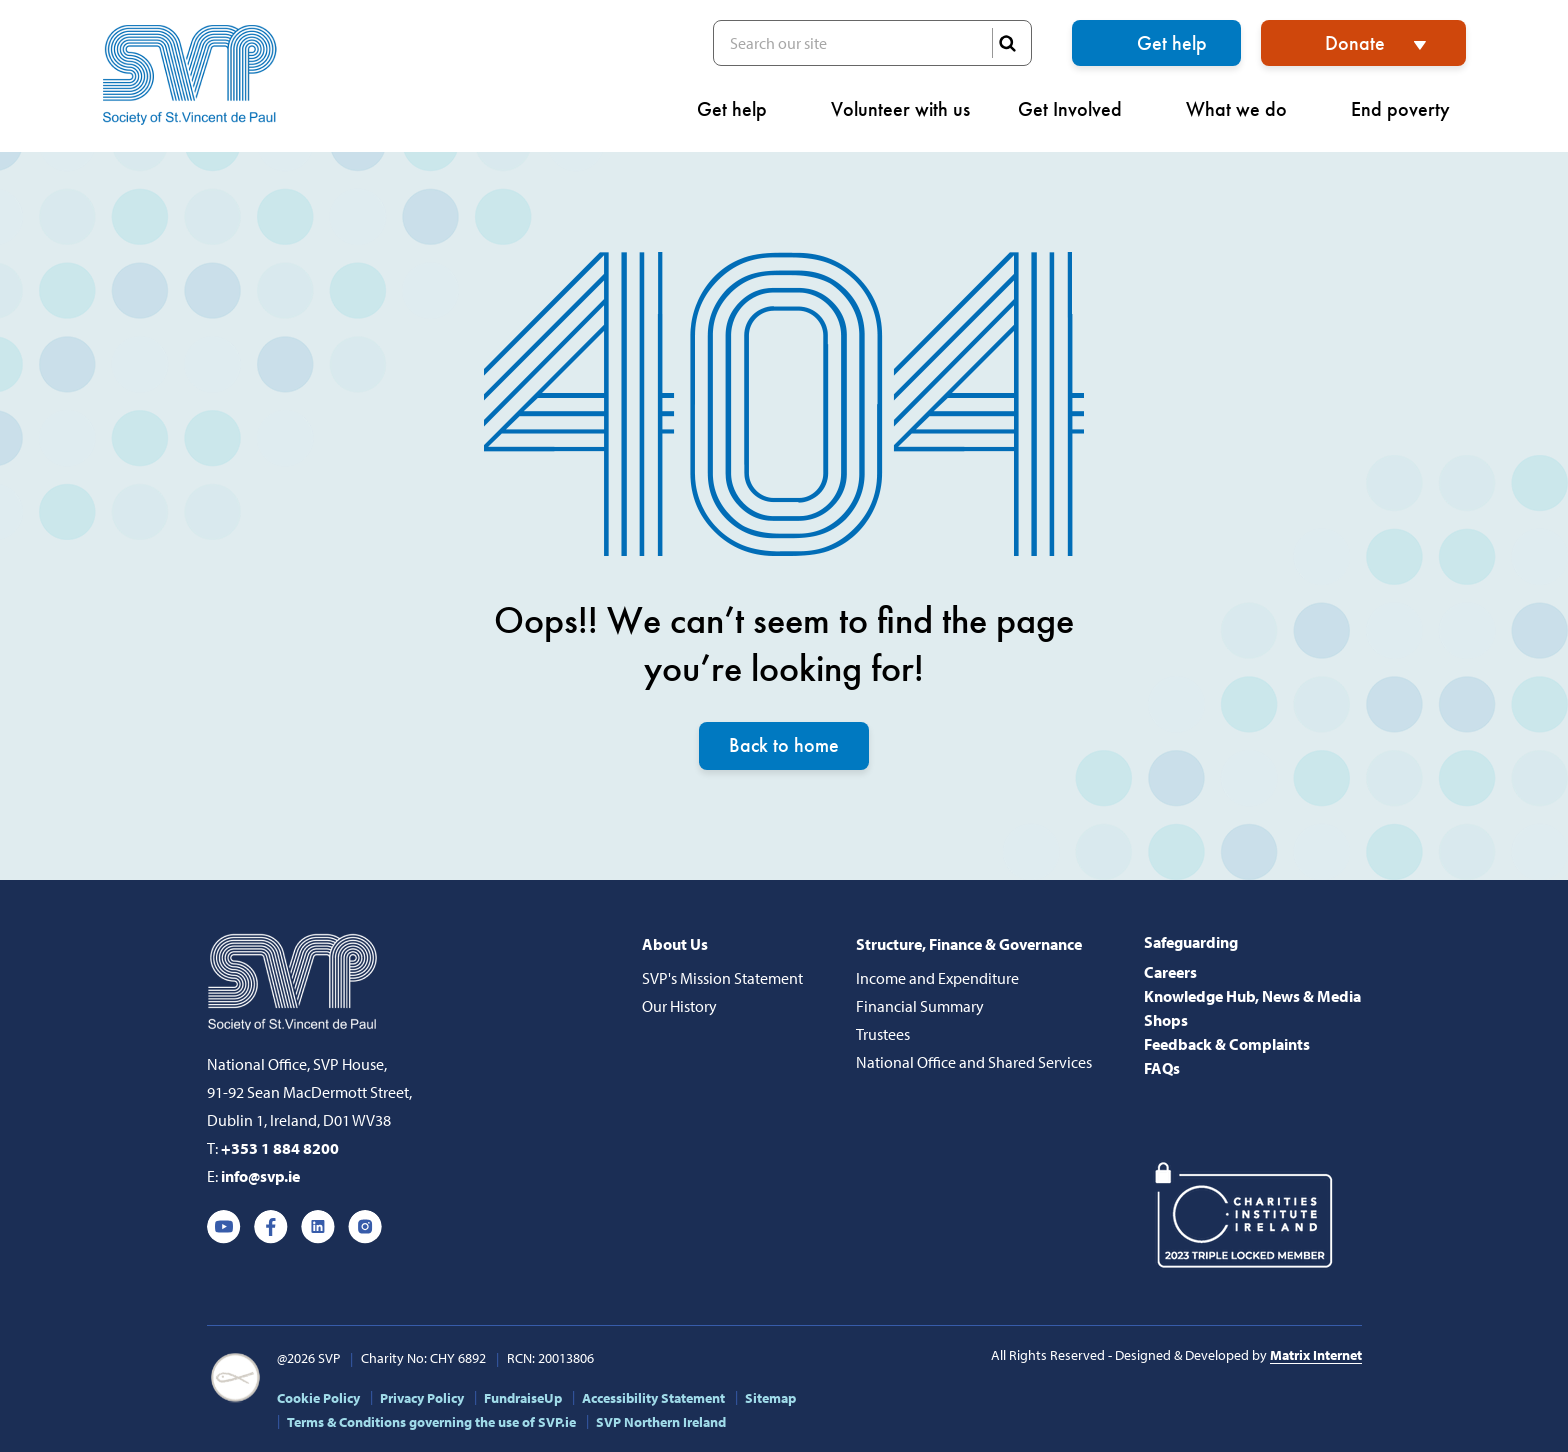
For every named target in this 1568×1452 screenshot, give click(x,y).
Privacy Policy (422, 1398)
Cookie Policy (318, 1398)
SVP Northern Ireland (661, 1422)
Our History (679, 1006)
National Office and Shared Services (974, 1062)
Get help (1172, 43)
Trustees (883, 1034)
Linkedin (318, 1227)
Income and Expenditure (937, 978)
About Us (675, 944)
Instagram (365, 1227)
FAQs (1162, 1068)
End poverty (1408, 109)
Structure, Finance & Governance (969, 944)
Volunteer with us (900, 109)
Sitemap (770, 1398)
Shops (1166, 1020)
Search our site (872, 43)
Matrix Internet (1316, 1355)
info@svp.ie (260, 1176)
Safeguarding (1191, 942)
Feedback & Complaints (1227, 1044)
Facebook (271, 1227)
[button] (1547, 95)
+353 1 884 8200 (280, 1148)
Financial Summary (920, 1006)
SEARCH (1007, 43)
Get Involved (1078, 109)
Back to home (784, 746)
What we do (1244, 109)
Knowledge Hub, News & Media (1252, 996)
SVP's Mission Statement (722, 978)
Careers (1170, 972)
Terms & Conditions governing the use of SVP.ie (431, 1422)
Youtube (224, 1227)
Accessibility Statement (653, 1398)
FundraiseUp (523, 1398)
